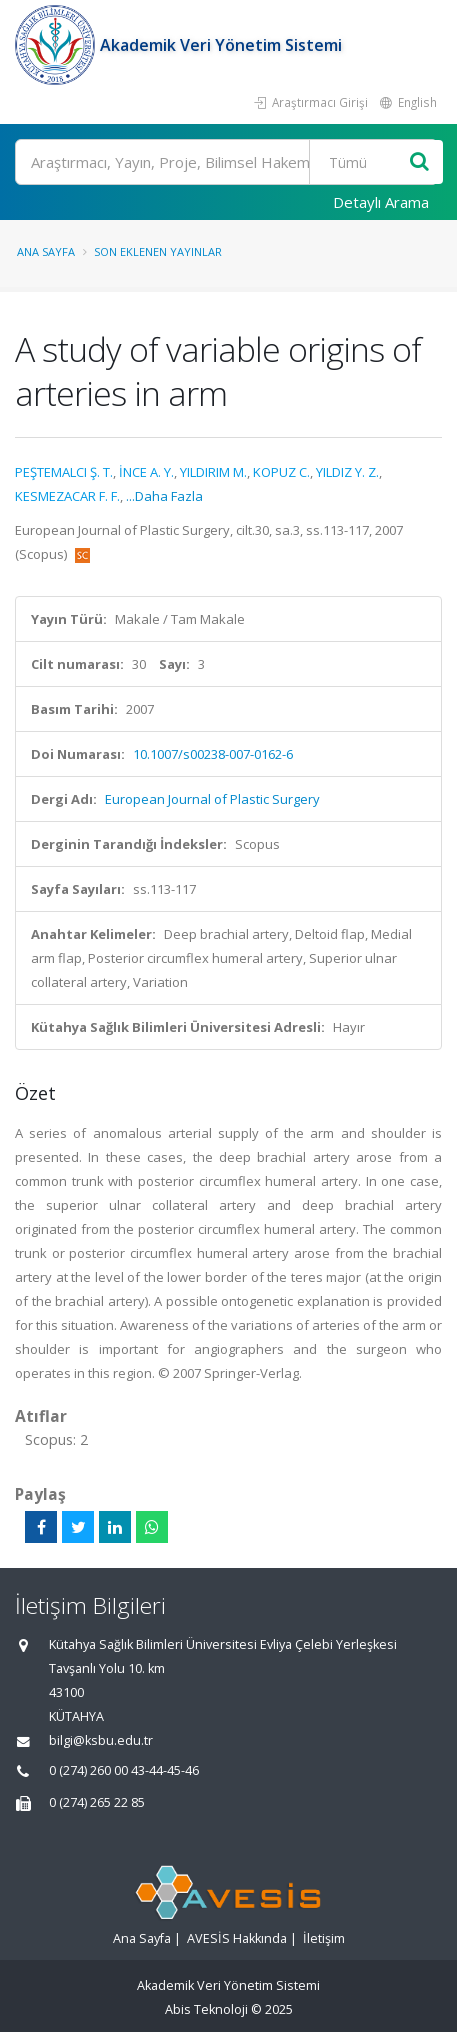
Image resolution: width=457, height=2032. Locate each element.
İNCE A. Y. (146, 472)
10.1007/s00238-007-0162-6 (213, 754)
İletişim (324, 1938)
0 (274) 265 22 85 (97, 1802)
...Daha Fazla (164, 496)
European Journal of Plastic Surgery (212, 799)
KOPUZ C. (281, 472)
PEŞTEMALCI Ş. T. (64, 472)
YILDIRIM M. (213, 472)
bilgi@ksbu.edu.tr (101, 1740)
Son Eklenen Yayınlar (158, 251)
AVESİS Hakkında (237, 1938)
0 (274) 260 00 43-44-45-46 (124, 1770)
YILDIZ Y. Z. (347, 472)
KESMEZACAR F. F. (67, 496)
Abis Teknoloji (206, 2009)
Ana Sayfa (46, 251)
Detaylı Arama (381, 202)
